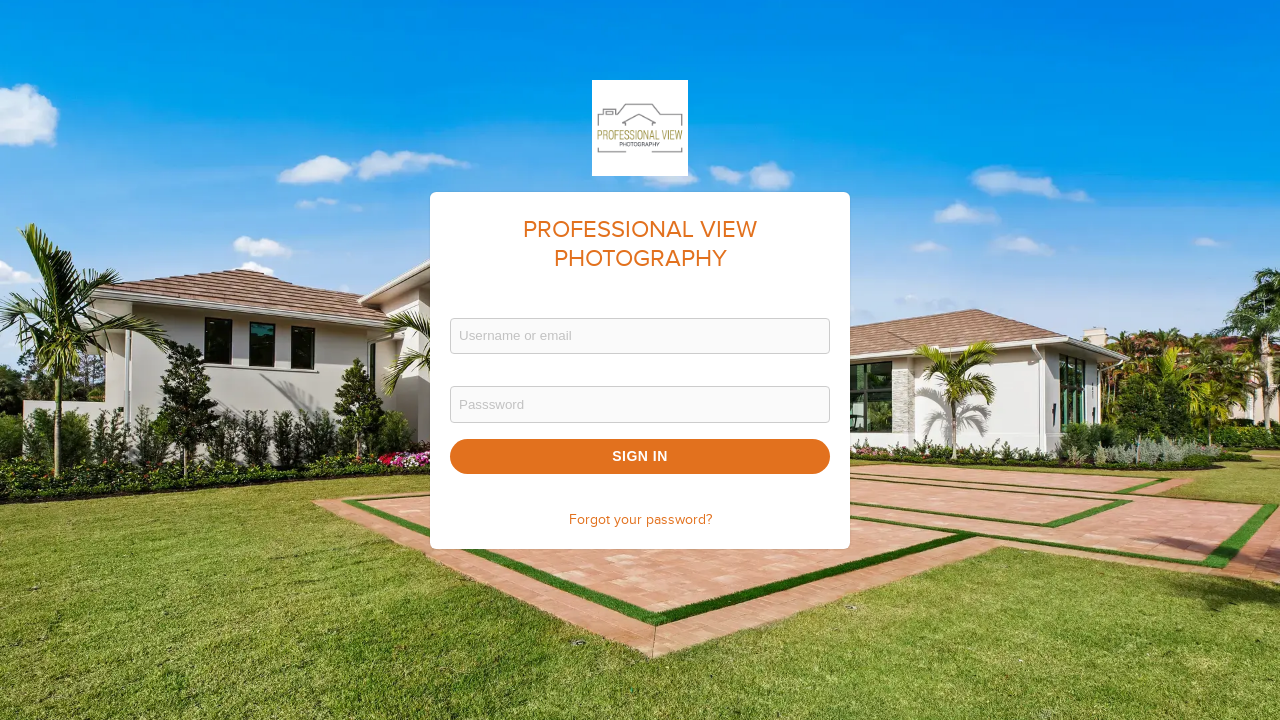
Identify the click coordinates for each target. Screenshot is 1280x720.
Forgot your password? (640, 520)
